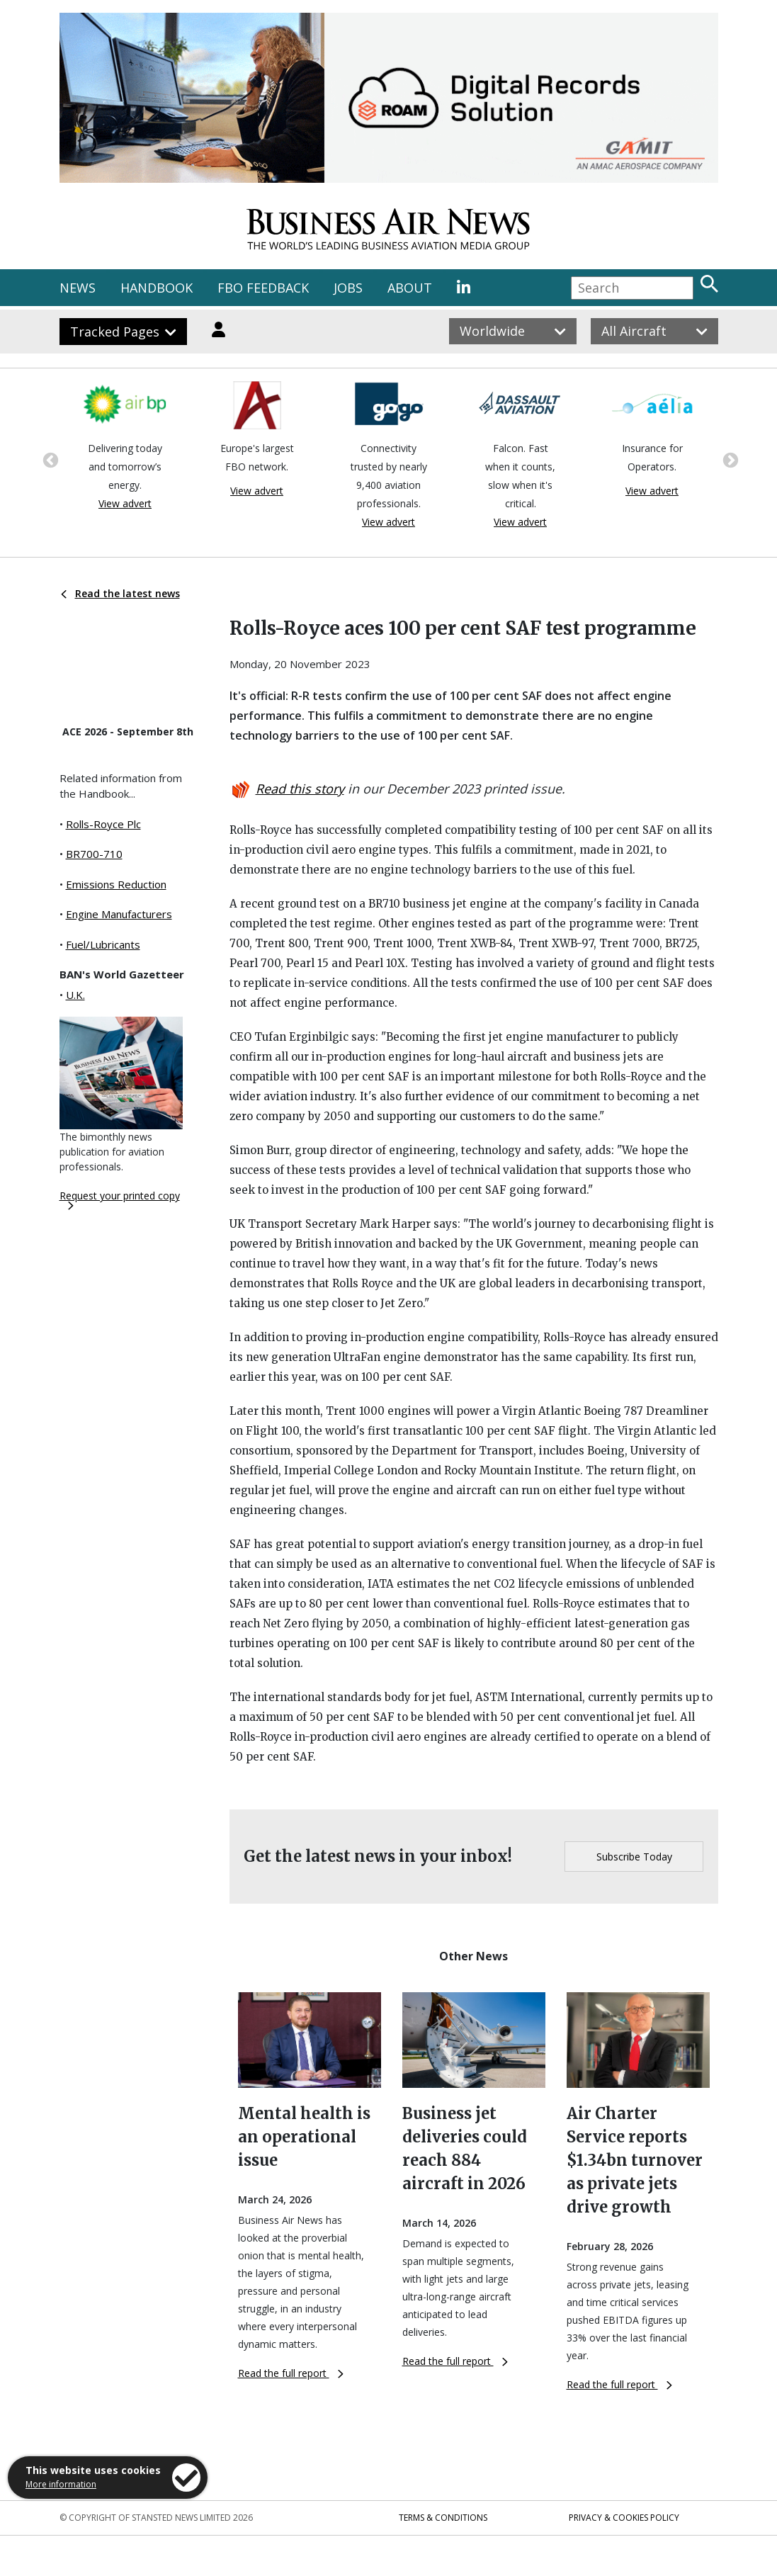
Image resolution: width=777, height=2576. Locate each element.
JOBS (348, 287)
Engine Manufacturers (119, 914)
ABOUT (409, 287)
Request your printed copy (119, 1199)
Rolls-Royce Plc (103, 824)
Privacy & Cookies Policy (624, 2518)
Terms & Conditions (443, 2518)
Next (729, 459)
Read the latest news (120, 593)
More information (60, 2484)
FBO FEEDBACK (263, 287)
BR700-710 (94, 854)
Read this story (300, 788)
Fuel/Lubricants (103, 944)
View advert (125, 503)
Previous (49, 459)
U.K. (75, 995)
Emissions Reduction (116, 884)
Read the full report (291, 2373)
